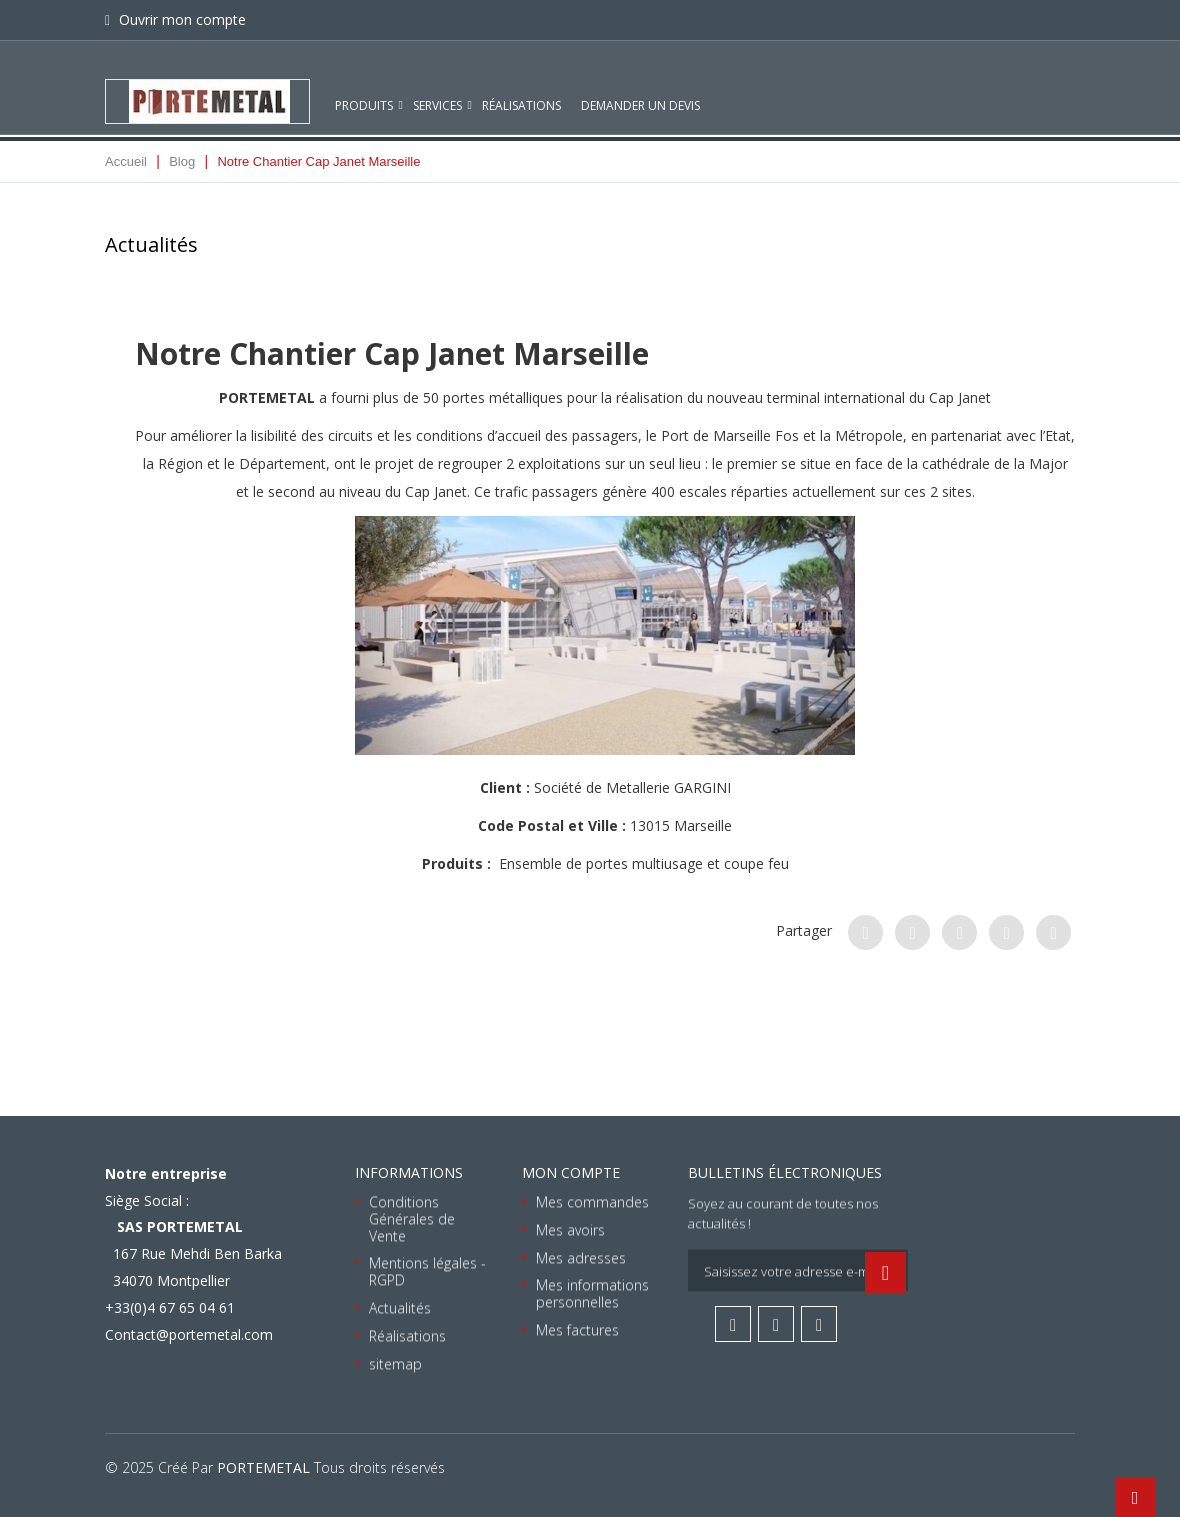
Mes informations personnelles (592, 1293)
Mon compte (571, 1172)
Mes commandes (592, 1201)
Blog (182, 161)
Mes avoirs (570, 1229)
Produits (364, 87)
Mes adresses (581, 1256)
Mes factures (577, 1329)
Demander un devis (640, 87)
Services (437, 87)
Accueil (126, 161)
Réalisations (521, 87)
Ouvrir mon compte (180, 19)
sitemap (395, 1362)
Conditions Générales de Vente (412, 1218)
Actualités (400, 1307)
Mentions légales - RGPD (427, 1271)
